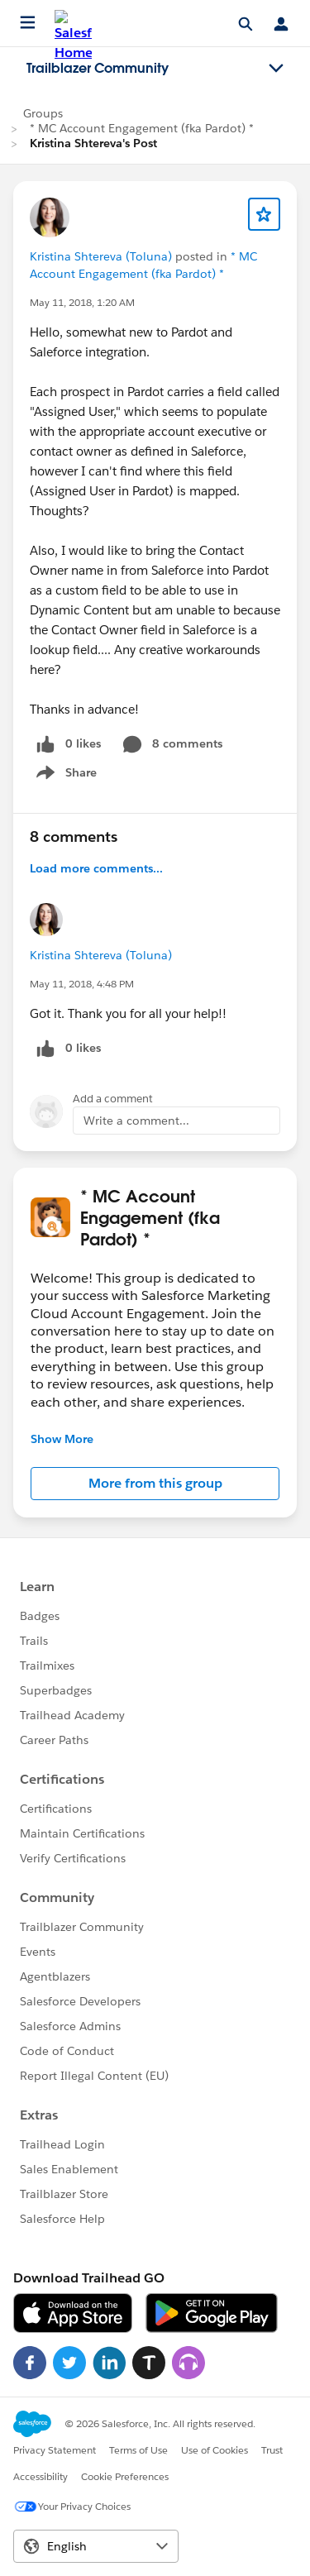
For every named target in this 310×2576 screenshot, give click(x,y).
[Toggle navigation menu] (276, 68)
